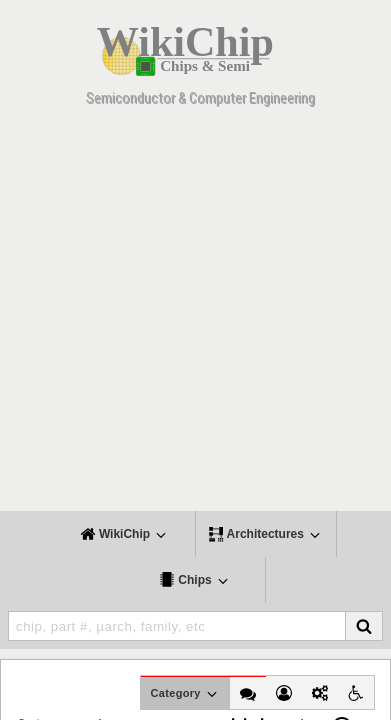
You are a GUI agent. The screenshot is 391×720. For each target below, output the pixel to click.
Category (185, 694)
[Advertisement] (195, 315)
